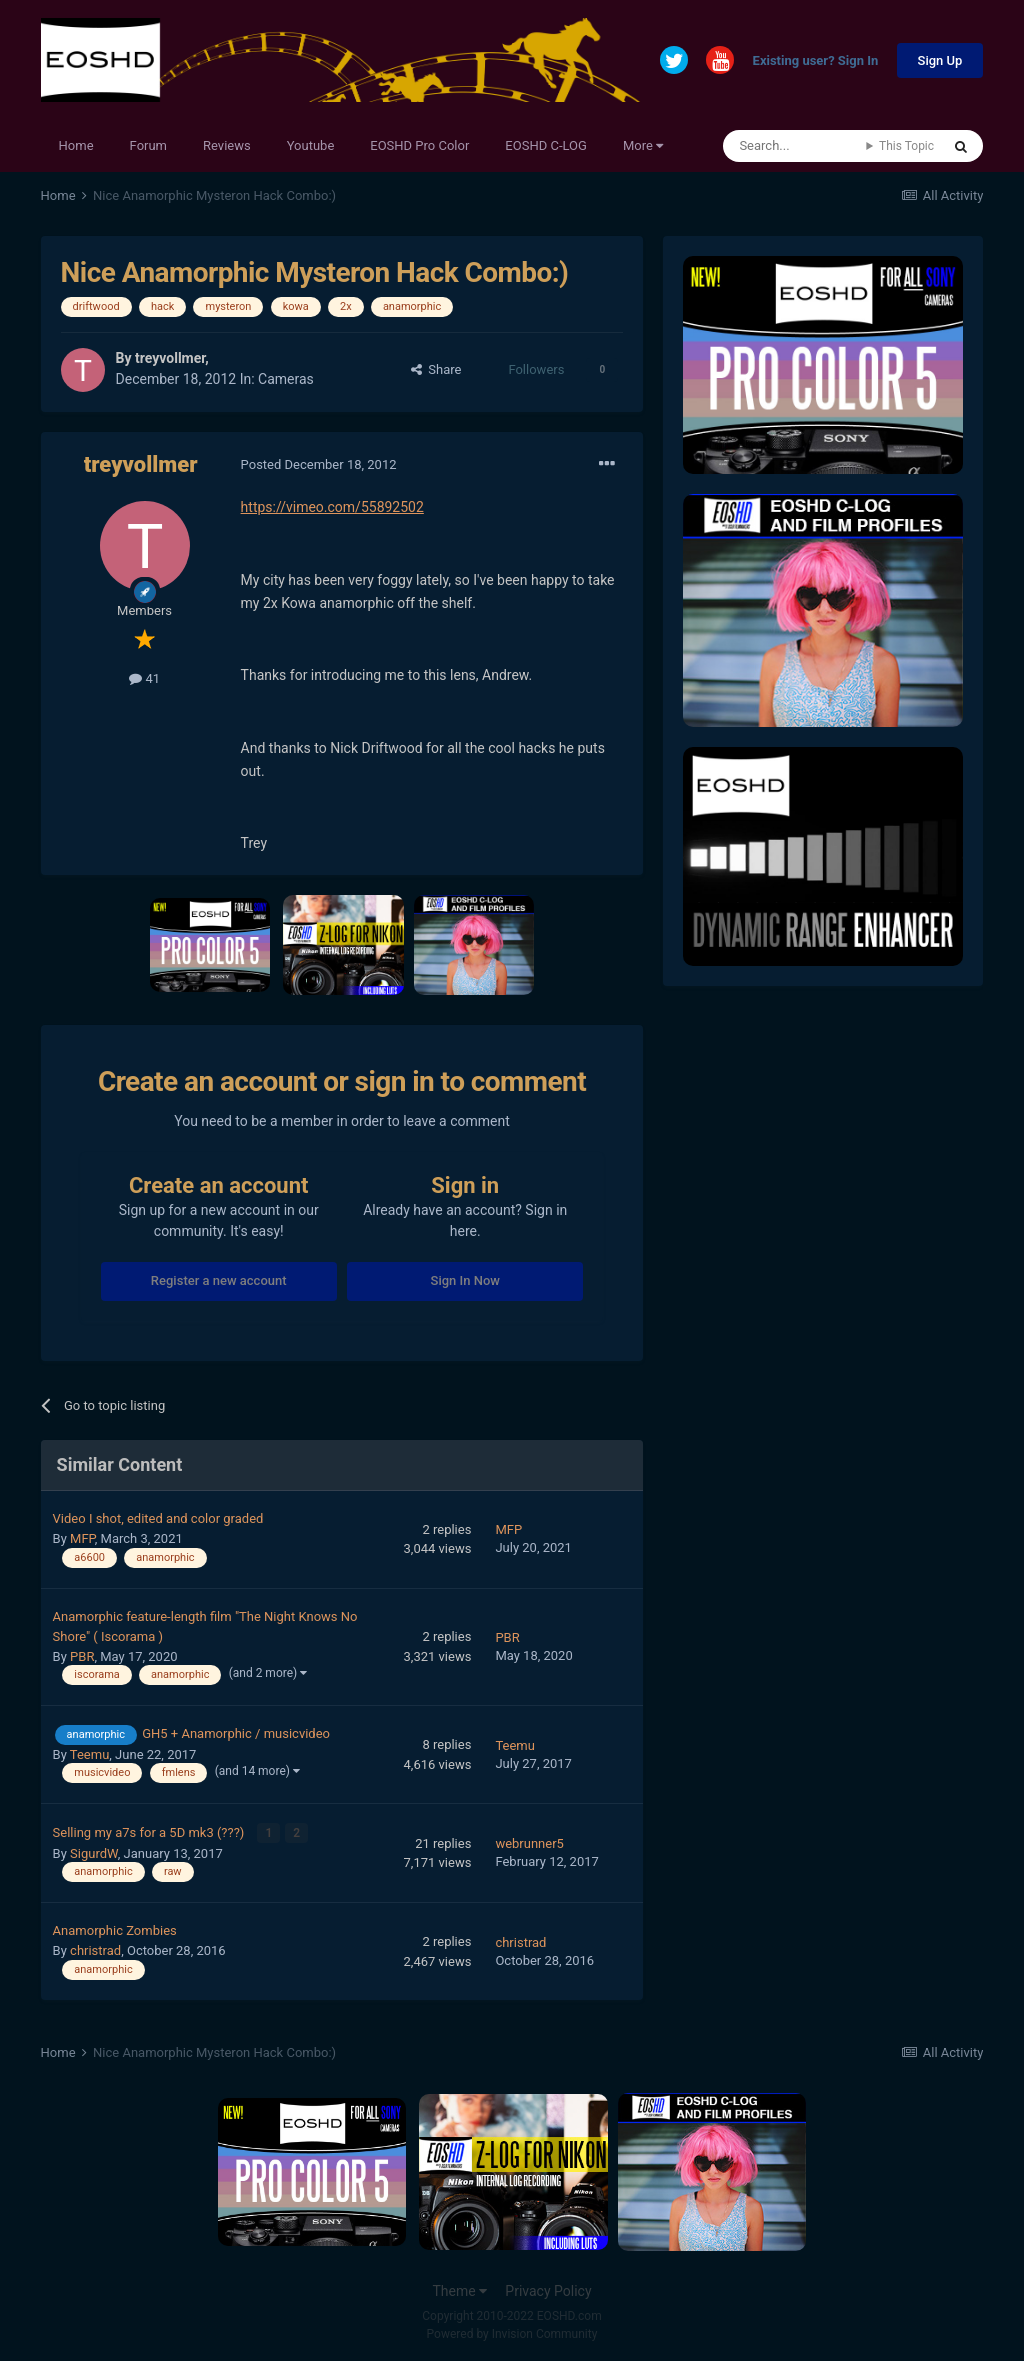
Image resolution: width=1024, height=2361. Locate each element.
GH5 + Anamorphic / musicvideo (236, 1733)
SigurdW (94, 1851)
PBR (82, 1656)
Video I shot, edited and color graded (158, 1518)
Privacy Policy (548, 2289)
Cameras (286, 379)
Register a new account (219, 1280)
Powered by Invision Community (512, 2332)
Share (436, 369)
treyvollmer (170, 358)
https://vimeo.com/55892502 (332, 507)
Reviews (227, 145)
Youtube (311, 145)
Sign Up (940, 60)
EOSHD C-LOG (546, 145)
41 (144, 678)
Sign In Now (465, 1280)
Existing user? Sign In (816, 61)
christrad (95, 1949)
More (643, 145)
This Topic (906, 146)
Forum (148, 145)
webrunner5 (529, 1842)
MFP (82, 1538)
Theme (459, 2289)
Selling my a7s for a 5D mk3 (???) (150, 1831)
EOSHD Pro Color (419, 145)
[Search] (794, 146)
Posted (319, 464)
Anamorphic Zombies (115, 1929)
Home (76, 145)
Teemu (89, 1754)
